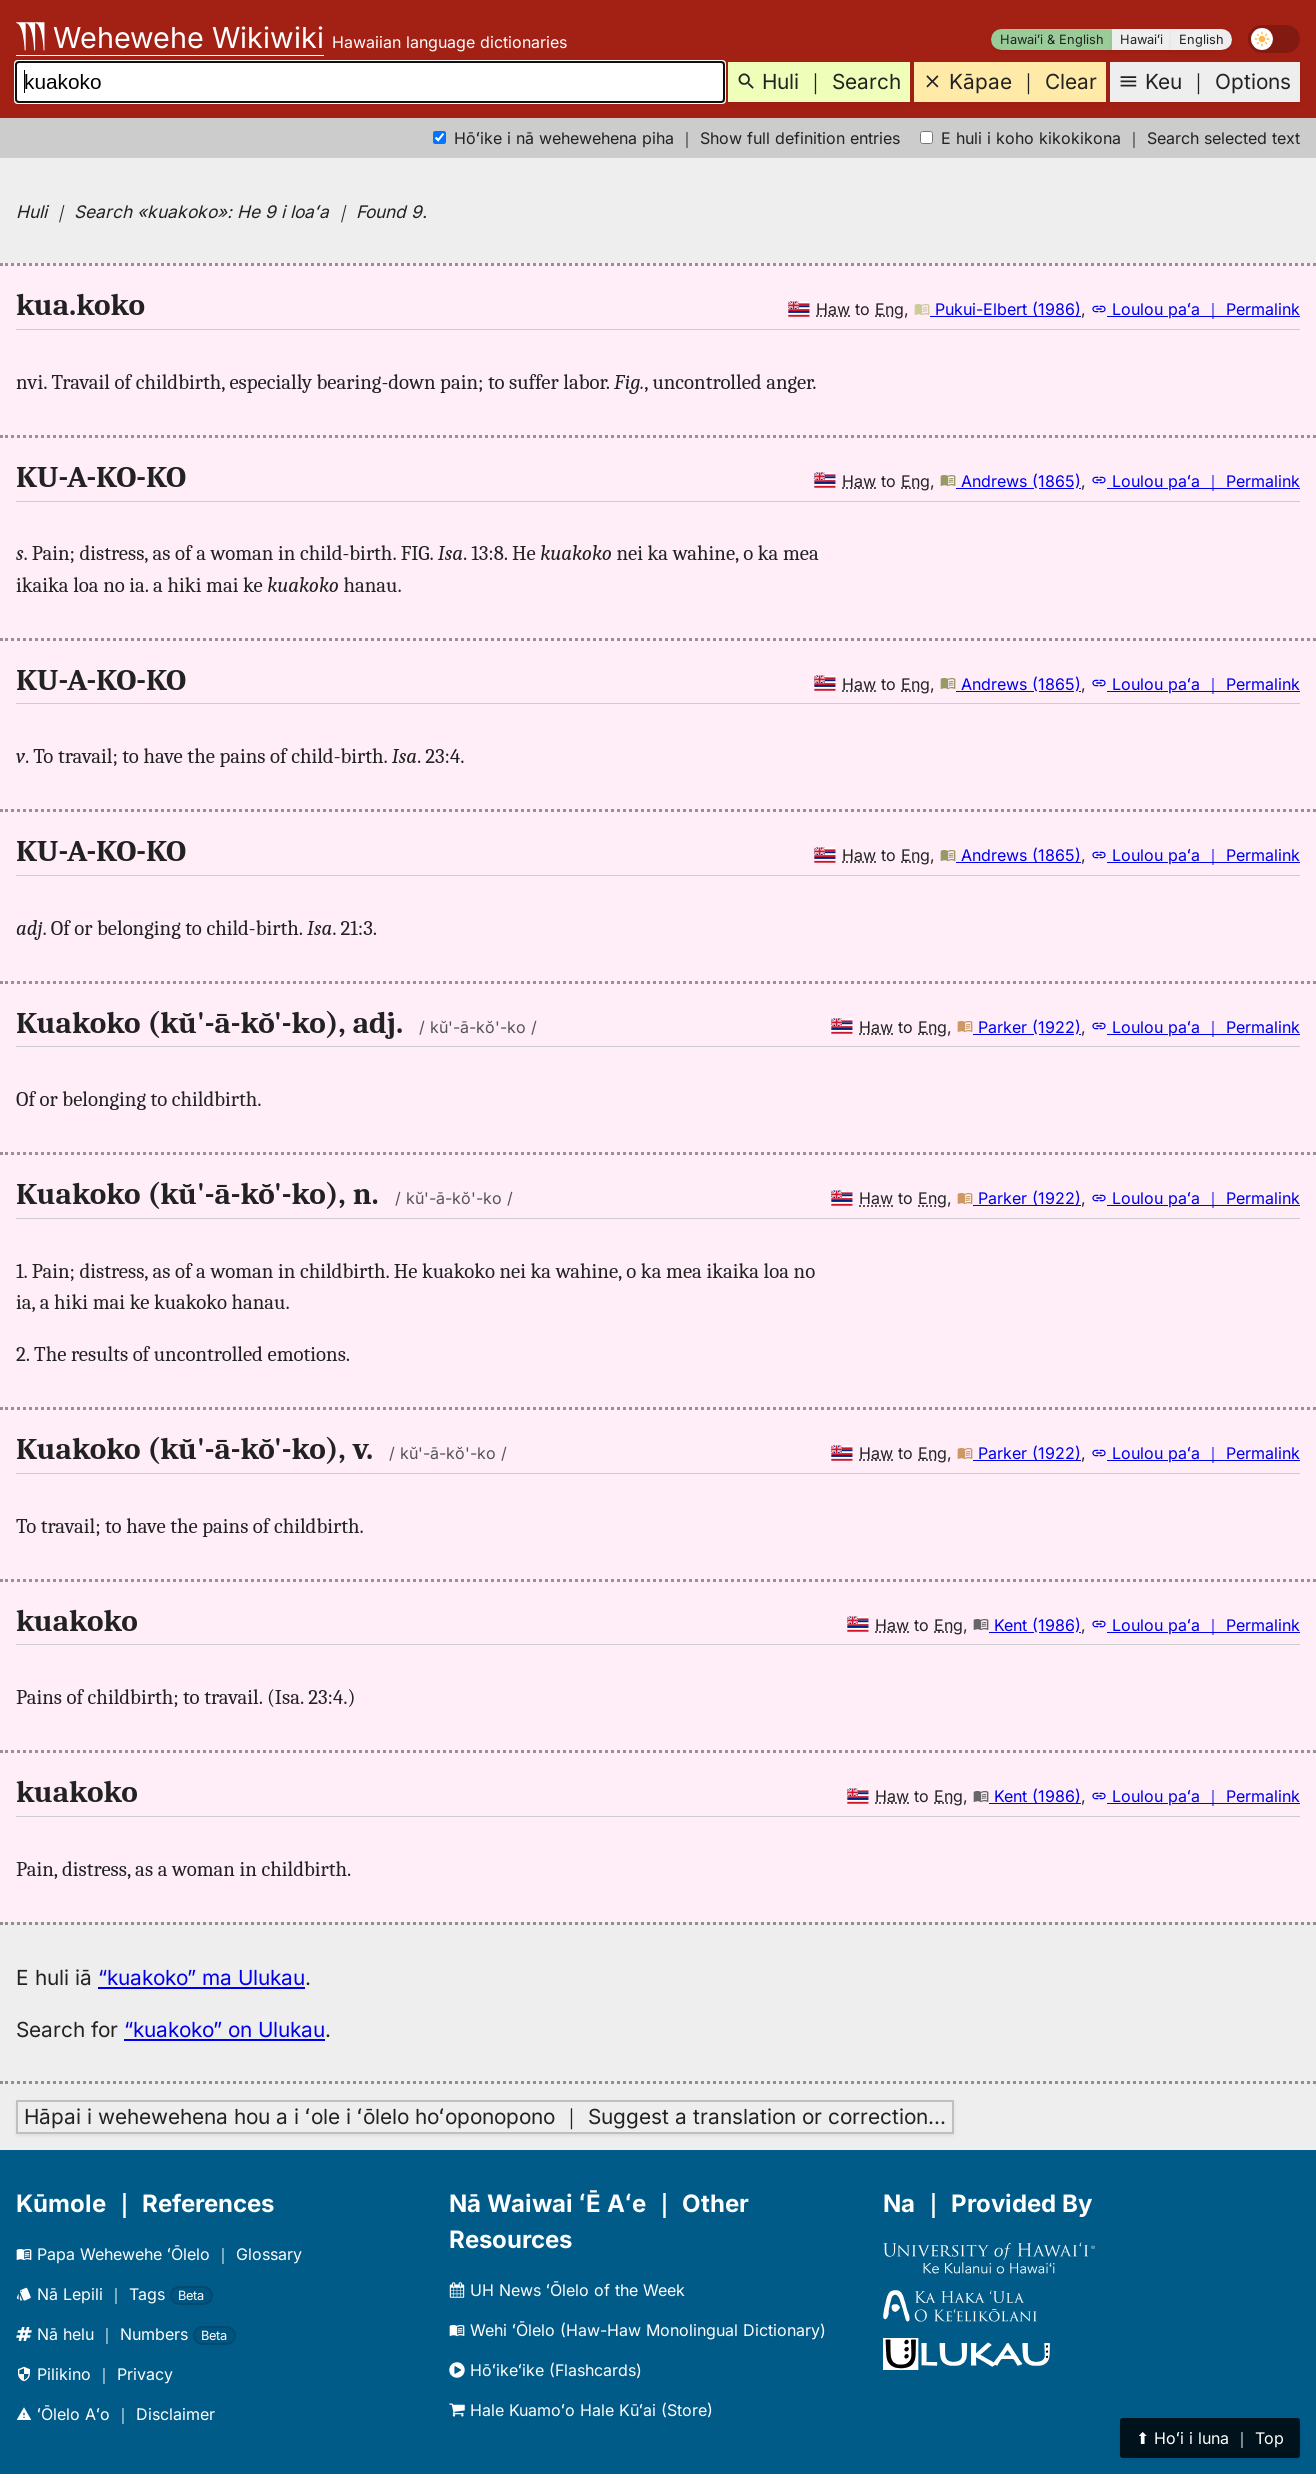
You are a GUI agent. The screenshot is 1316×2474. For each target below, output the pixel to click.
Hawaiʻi (1141, 39)
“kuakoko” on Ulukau (224, 2029)
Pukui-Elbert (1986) (997, 309)
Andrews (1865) (1010, 481)
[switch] (1274, 39)
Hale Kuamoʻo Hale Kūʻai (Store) (581, 2410)
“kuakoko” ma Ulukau (201, 1977)
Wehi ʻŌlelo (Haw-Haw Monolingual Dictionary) (637, 2330)
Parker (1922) (1019, 1027)
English (1201, 39)
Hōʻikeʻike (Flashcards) (545, 2370)
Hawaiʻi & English (1052, 39)
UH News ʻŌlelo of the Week (567, 2290)
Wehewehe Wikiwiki (170, 37)
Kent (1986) (1027, 1625)
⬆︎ (1210, 2438)
